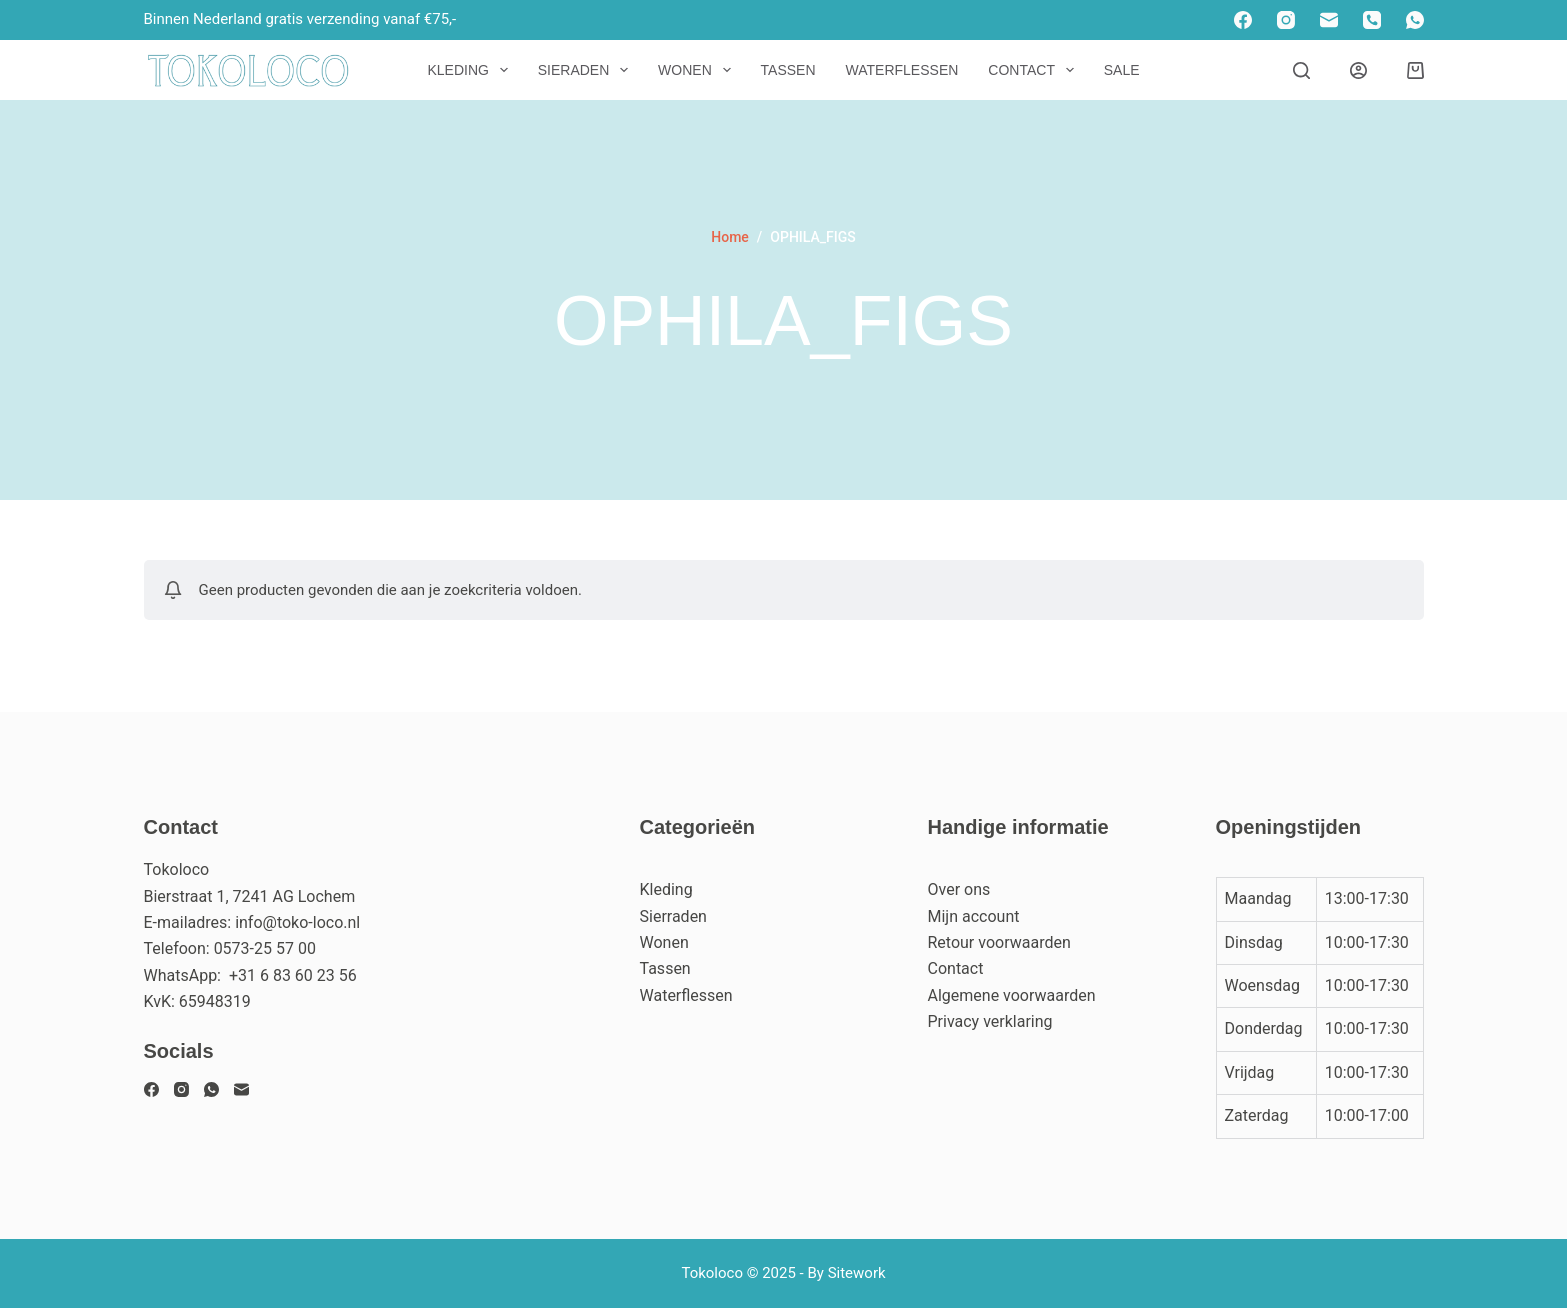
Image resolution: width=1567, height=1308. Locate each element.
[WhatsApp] (1415, 20)
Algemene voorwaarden (1012, 995)
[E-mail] (1329, 20)
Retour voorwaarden (999, 942)
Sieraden (587, 70)
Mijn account (974, 916)
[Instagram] (1286, 20)
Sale (1122, 70)
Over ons (959, 889)
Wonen (698, 70)
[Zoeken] (1301, 70)
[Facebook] (1243, 20)
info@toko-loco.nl (297, 922)
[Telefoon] (1372, 20)
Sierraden (673, 916)
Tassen (788, 70)
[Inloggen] (1358, 70)
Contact (1034, 70)
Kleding (471, 70)
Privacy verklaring (990, 1021)
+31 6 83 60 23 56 (293, 975)
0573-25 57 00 (265, 948)
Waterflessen (902, 70)
